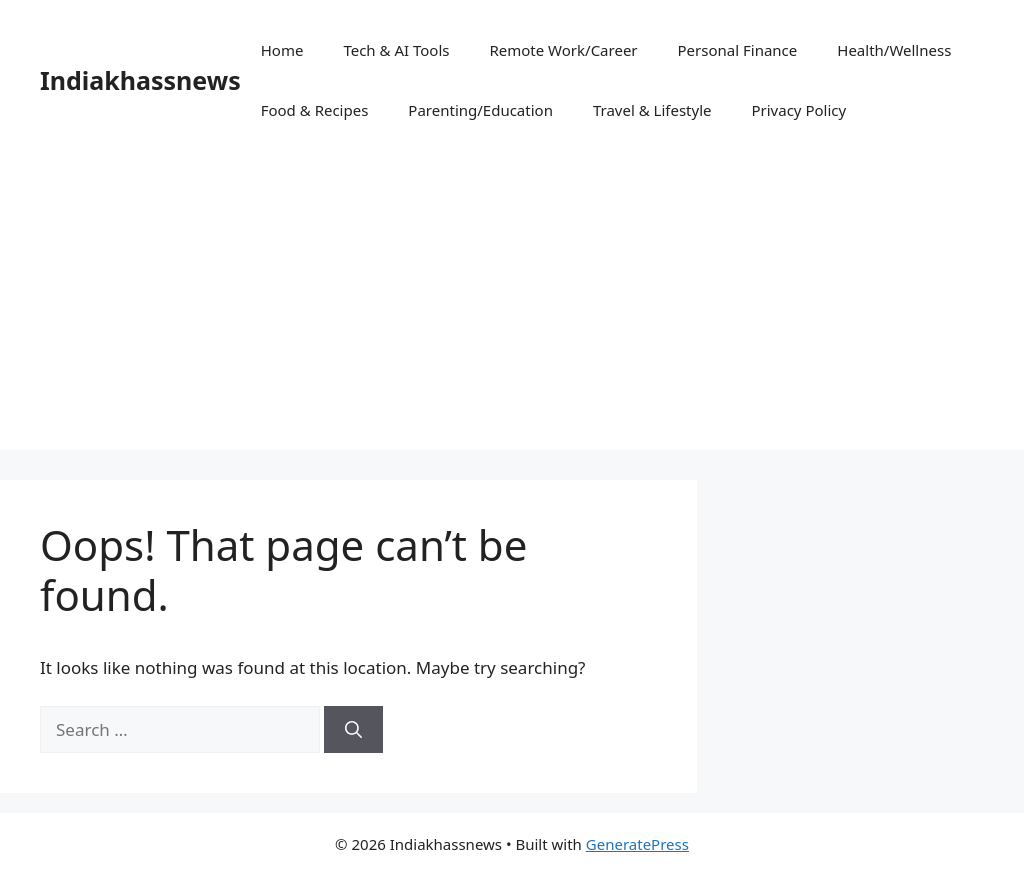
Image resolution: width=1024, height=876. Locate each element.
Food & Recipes (315, 110)
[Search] (353, 730)
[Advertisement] (512, 310)
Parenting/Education (480, 110)
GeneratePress (637, 844)
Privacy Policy (798, 110)
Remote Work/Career (563, 50)
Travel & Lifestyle (652, 110)
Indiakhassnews (140, 80)
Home (282, 50)
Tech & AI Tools (396, 50)
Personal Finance (738, 50)
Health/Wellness (894, 50)
